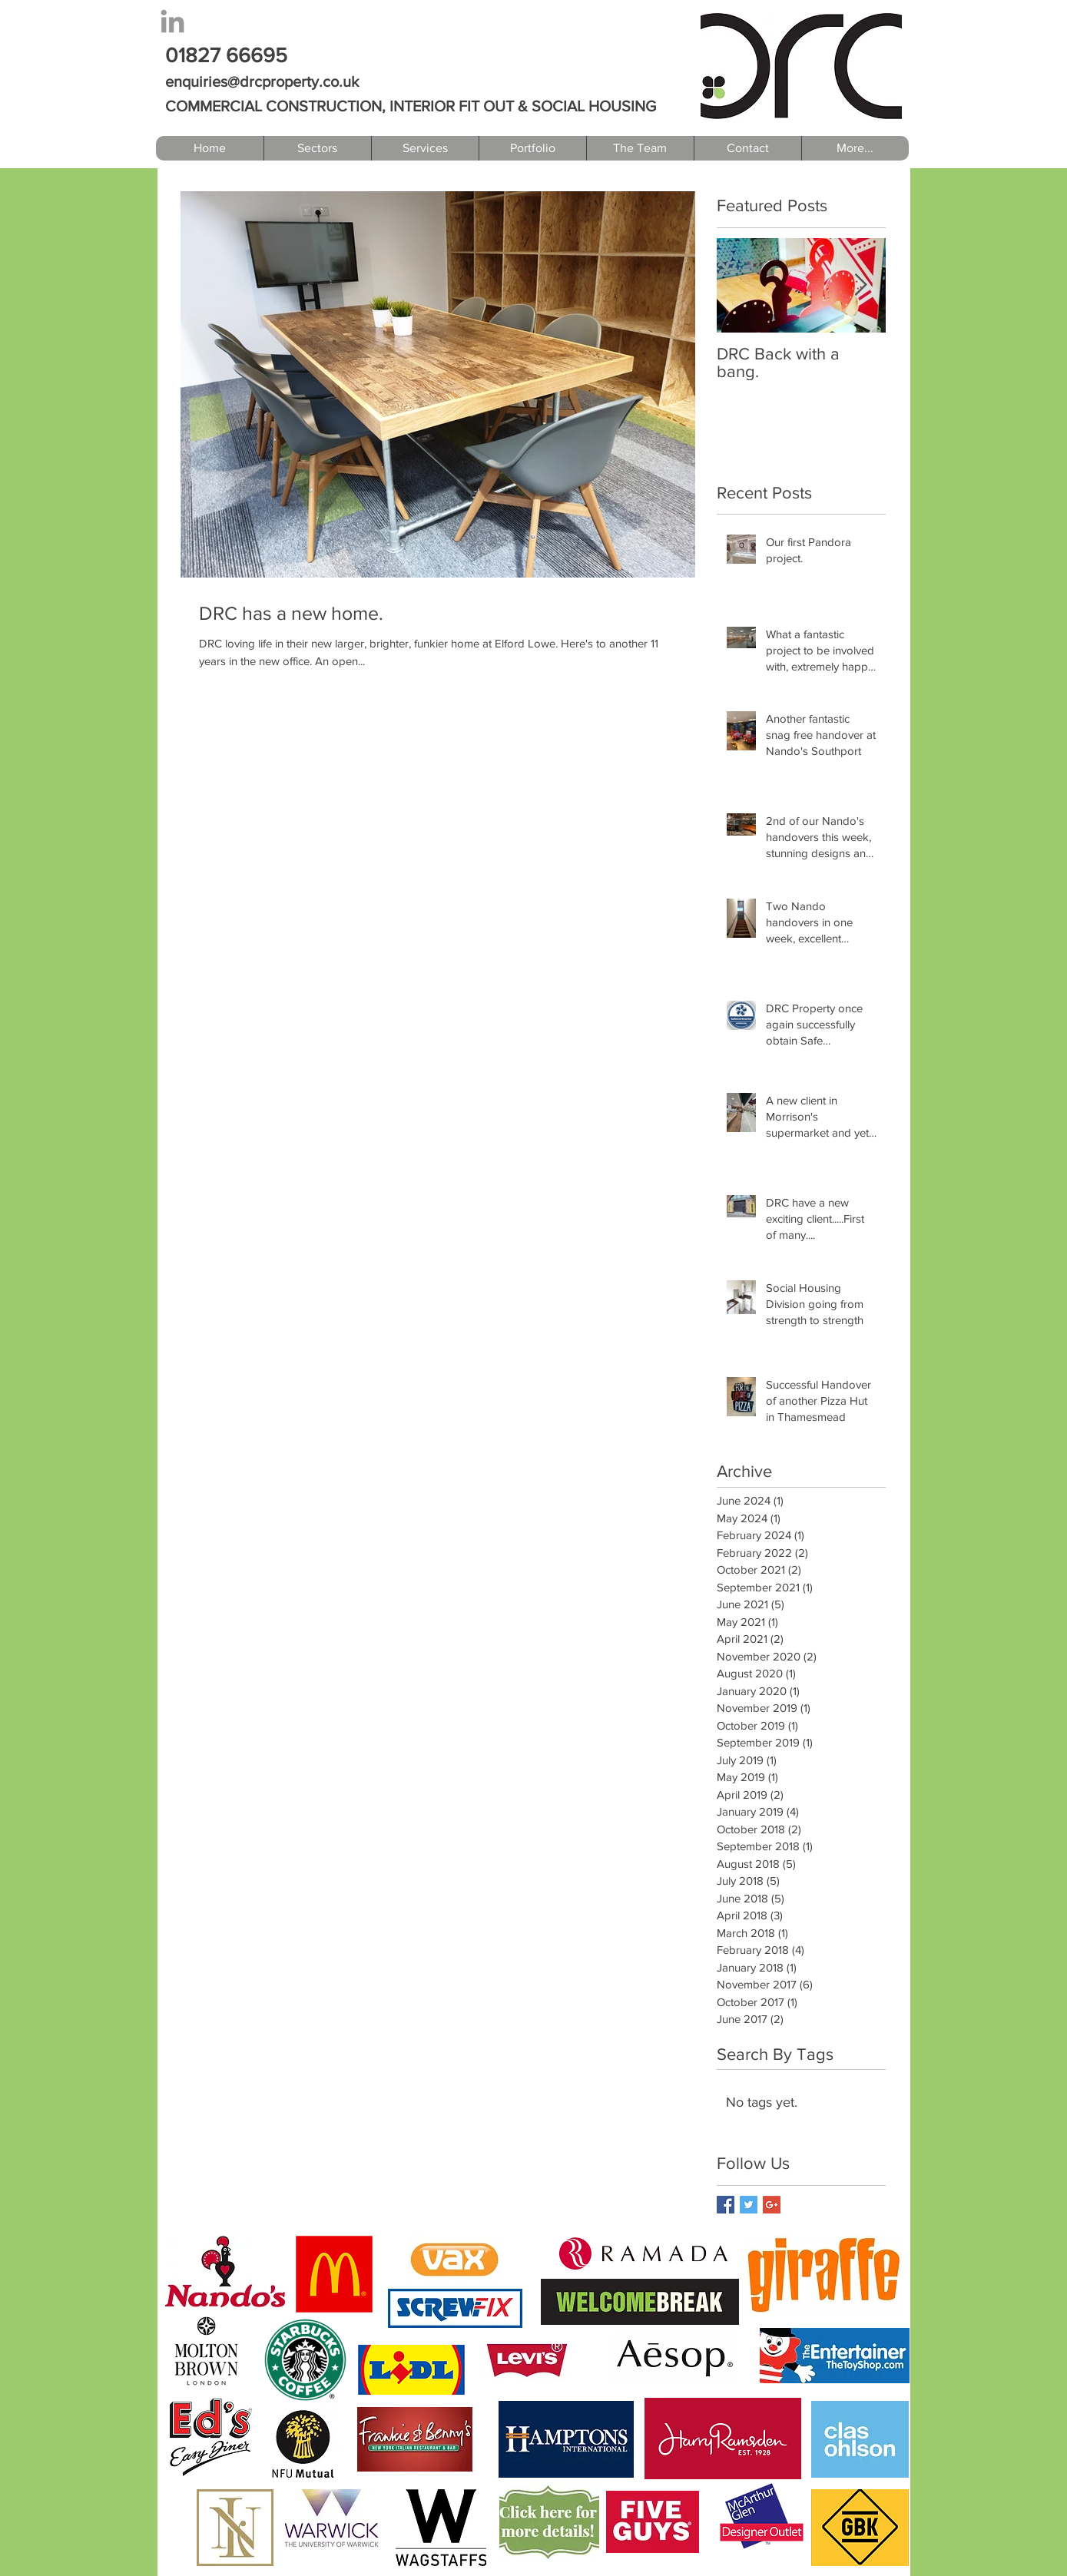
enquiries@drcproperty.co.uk (262, 81)
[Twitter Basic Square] (748, 2204)
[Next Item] (861, 285)
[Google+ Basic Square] (771, 2204)
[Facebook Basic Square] (725, 2204)
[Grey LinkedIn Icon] (172, 21)
